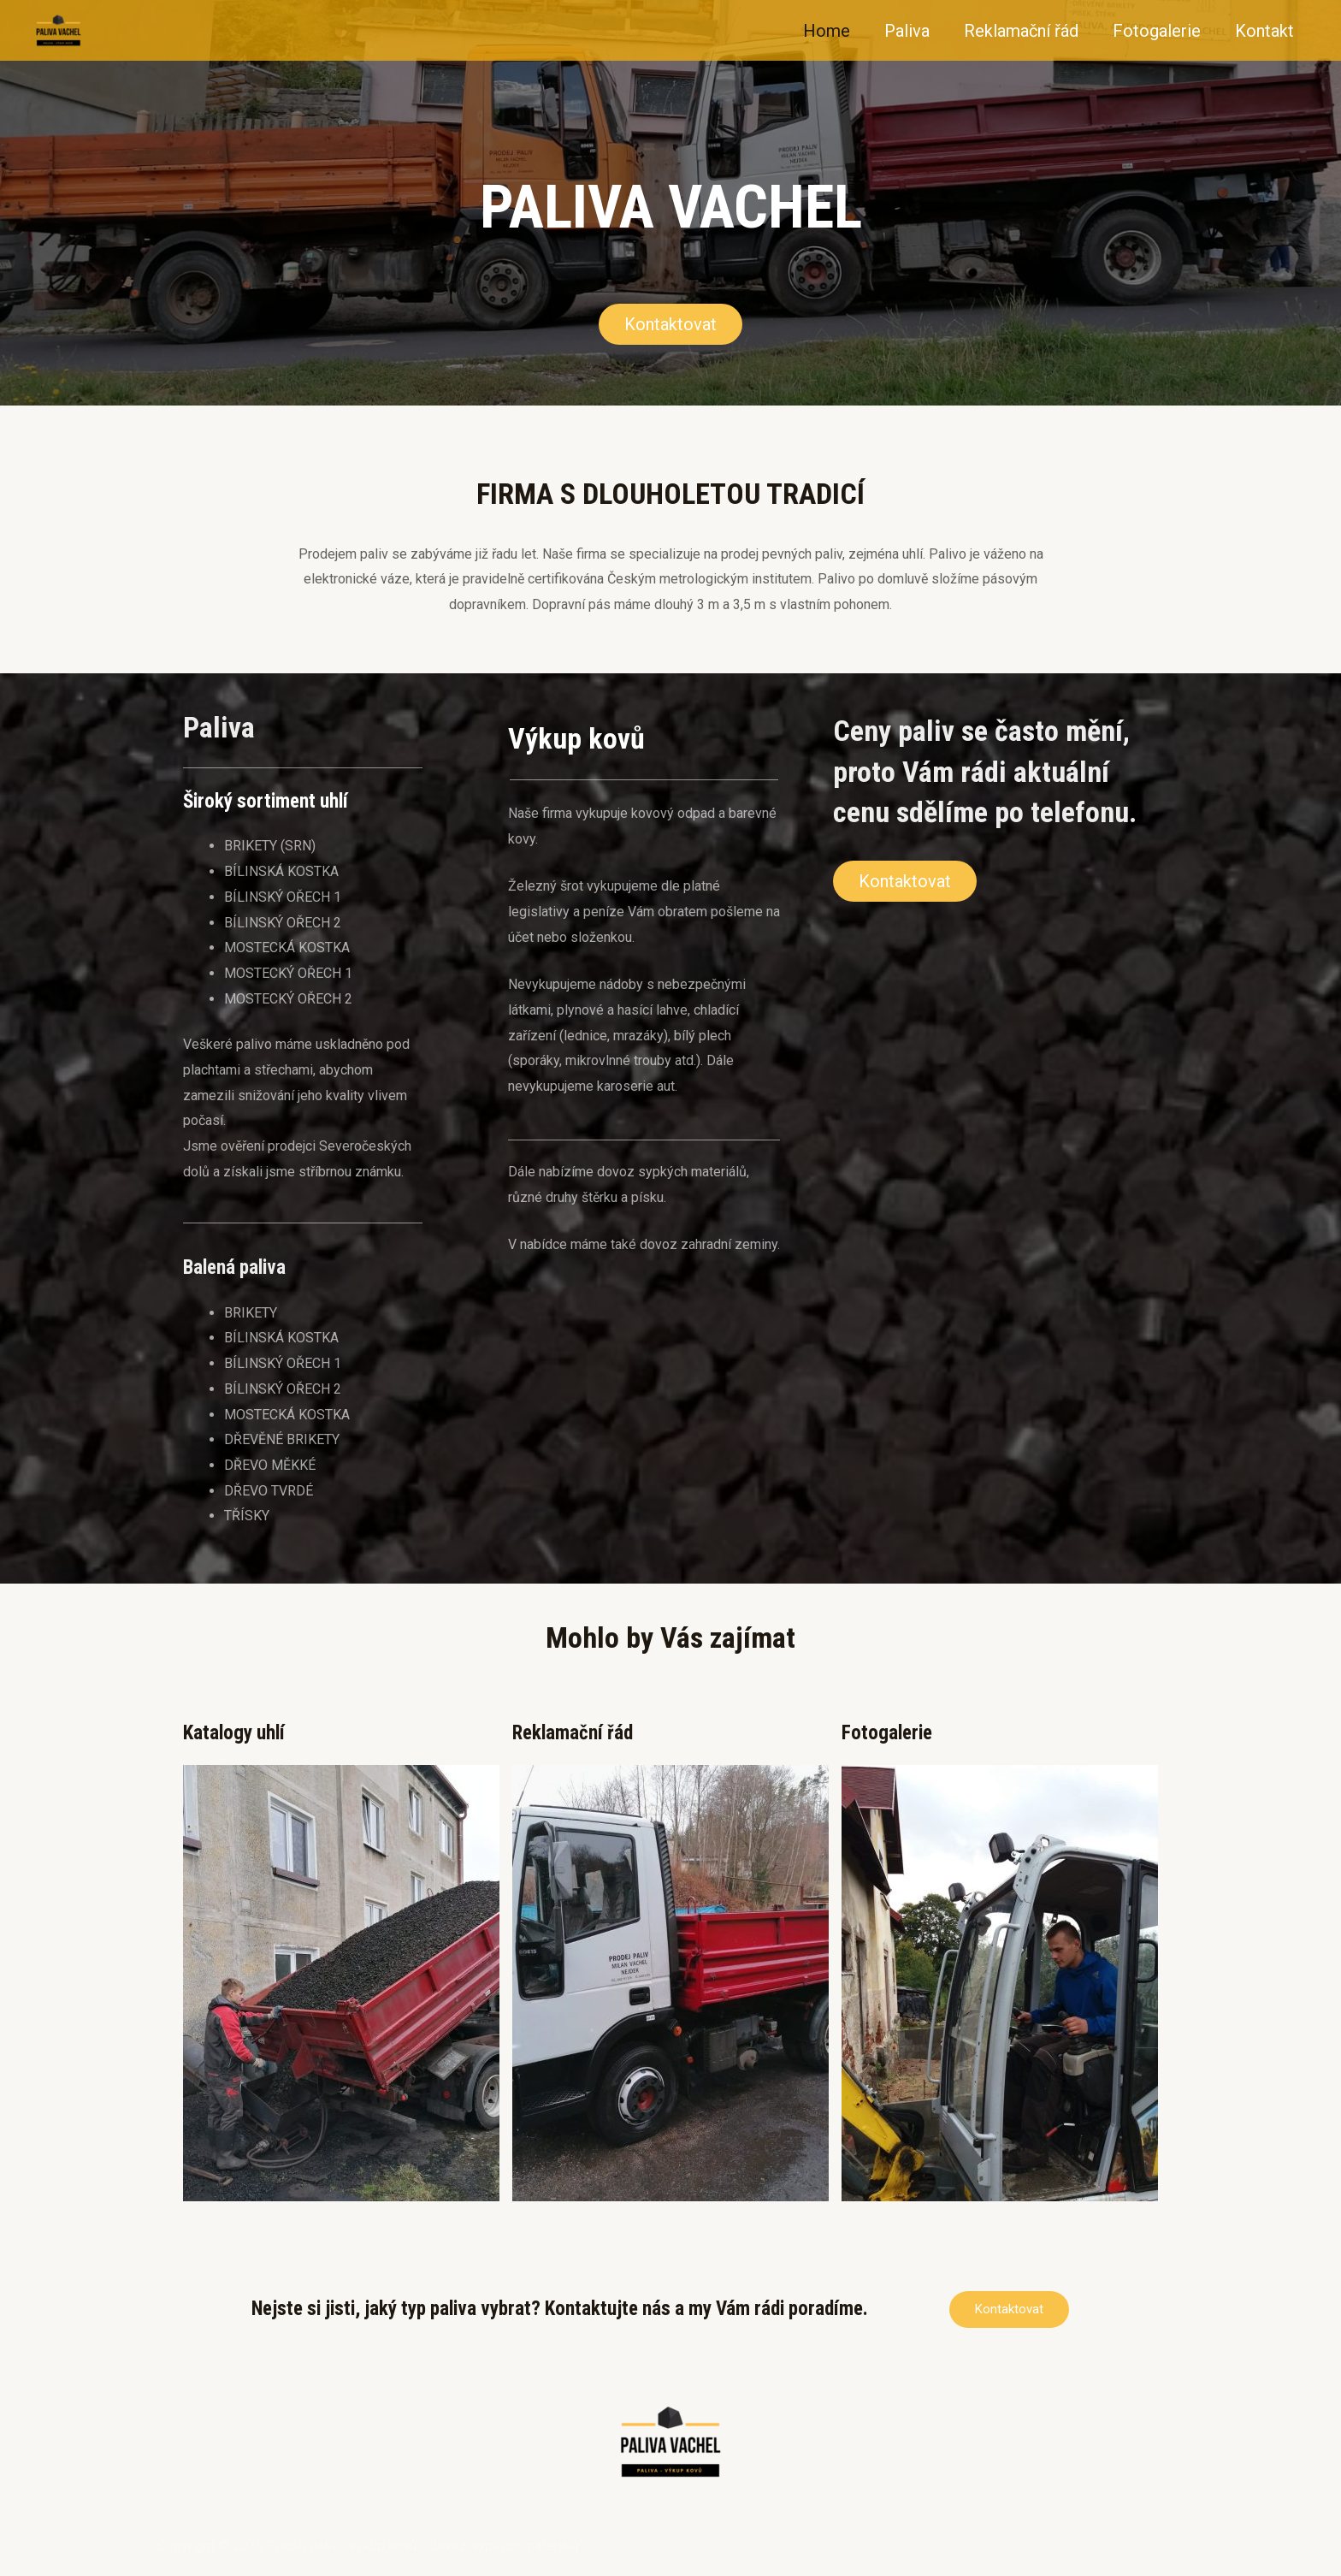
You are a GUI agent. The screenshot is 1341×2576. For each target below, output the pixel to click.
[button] (670, 324)
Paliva (907, 31)
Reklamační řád (1021, 31)
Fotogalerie (1157, 31)
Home (826, 31)
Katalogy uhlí (234, 1732)
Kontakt (1264, 31)
